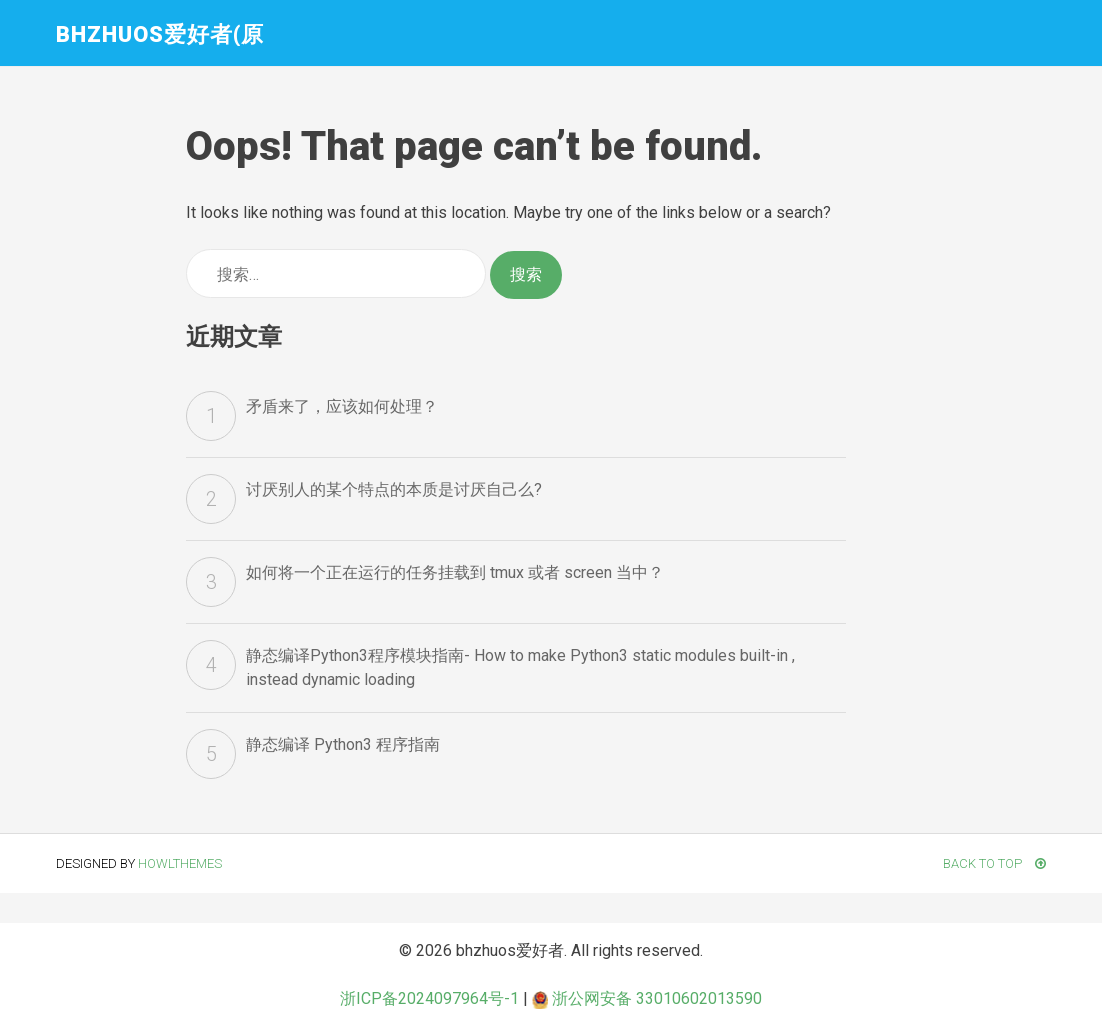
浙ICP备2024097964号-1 (429, 998)
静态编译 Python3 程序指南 (343, 744)
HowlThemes (180, 863)
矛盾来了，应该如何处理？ (342, 406)
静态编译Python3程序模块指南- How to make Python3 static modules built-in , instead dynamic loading (520, 667)
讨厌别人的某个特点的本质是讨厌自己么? (394, 489)
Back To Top (994, 863)
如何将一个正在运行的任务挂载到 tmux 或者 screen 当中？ (455, 572)
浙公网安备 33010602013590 (647, 998)
